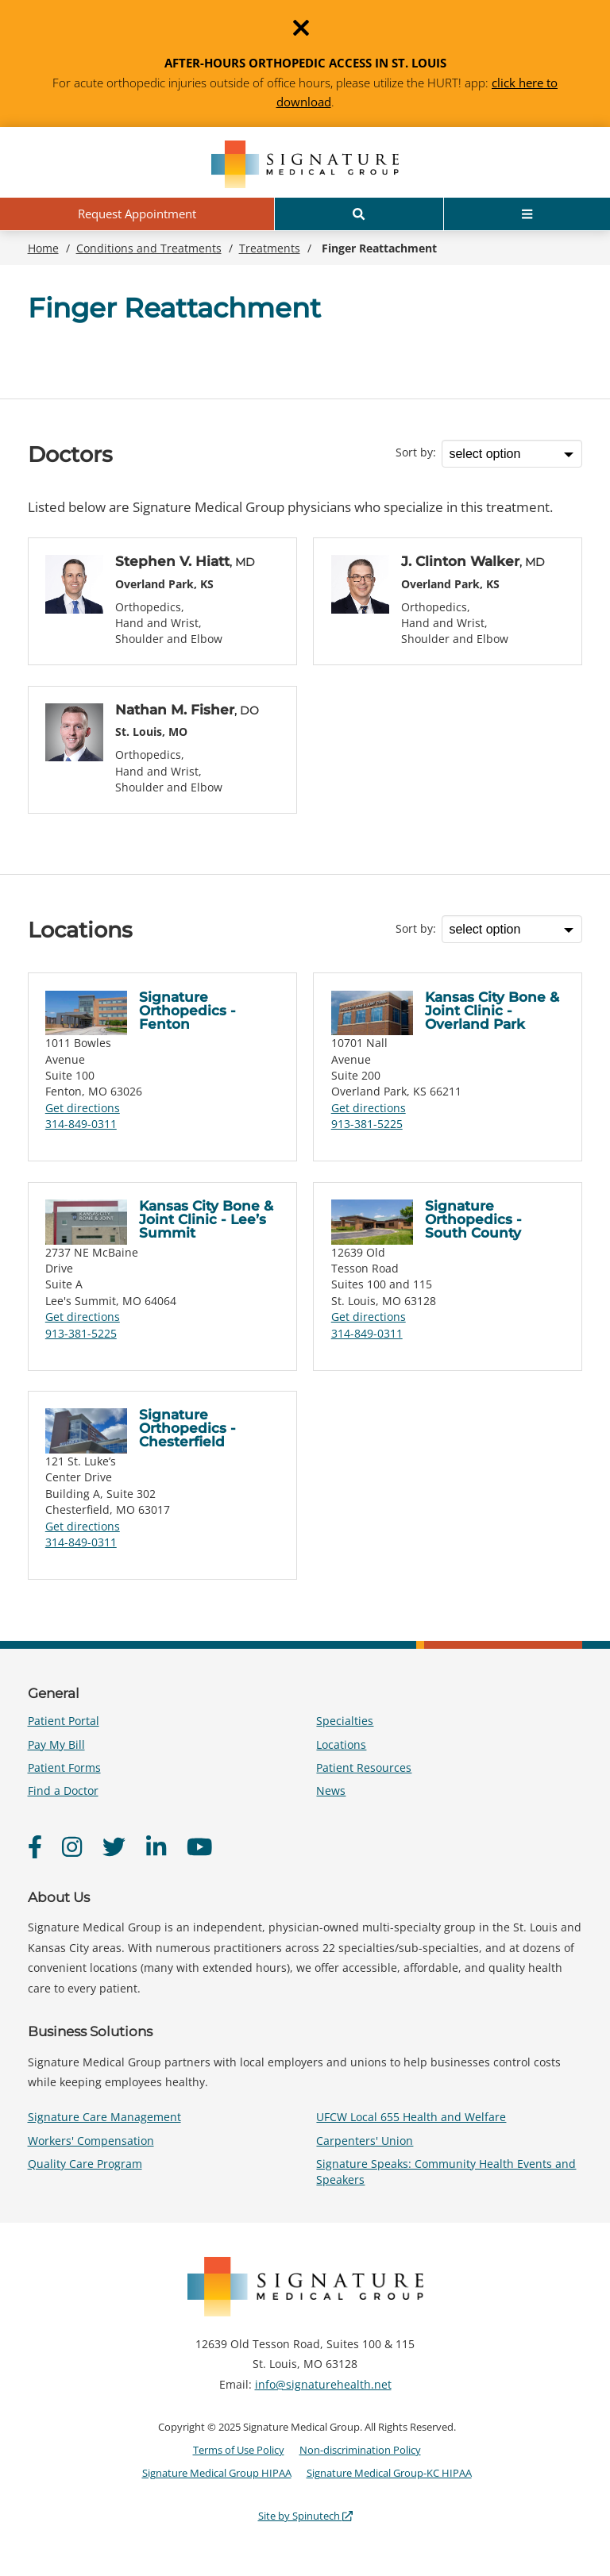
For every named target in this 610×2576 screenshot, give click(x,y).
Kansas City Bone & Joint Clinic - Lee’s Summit (206, 1219)
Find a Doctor (63, 1790)
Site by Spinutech (305, 2516)
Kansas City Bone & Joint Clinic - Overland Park (492, 1010)
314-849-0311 (81, 1123)
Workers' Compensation (91, 2140)
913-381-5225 (367, 1123)
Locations (341, 1744)
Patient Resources (363, 1767)
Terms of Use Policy (238, 2450)
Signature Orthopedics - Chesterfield (187, 1428)
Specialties (344, 1720)
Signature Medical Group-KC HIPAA (389, 2473)
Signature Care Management (104, 2116)
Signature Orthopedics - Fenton (187, 1010)
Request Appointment (137, 213)
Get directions (82, 1107)
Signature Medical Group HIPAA (216, 2473)
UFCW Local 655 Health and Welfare (411, 2116)
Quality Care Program (85, 2163)
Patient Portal (63, 1720)
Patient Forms (64, 1767)
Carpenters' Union (364, 2140)
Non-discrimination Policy (360, 2450)
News (331, 1790)
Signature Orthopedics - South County (473, 1219)
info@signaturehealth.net (323, 2384)
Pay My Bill (56, 1744)
